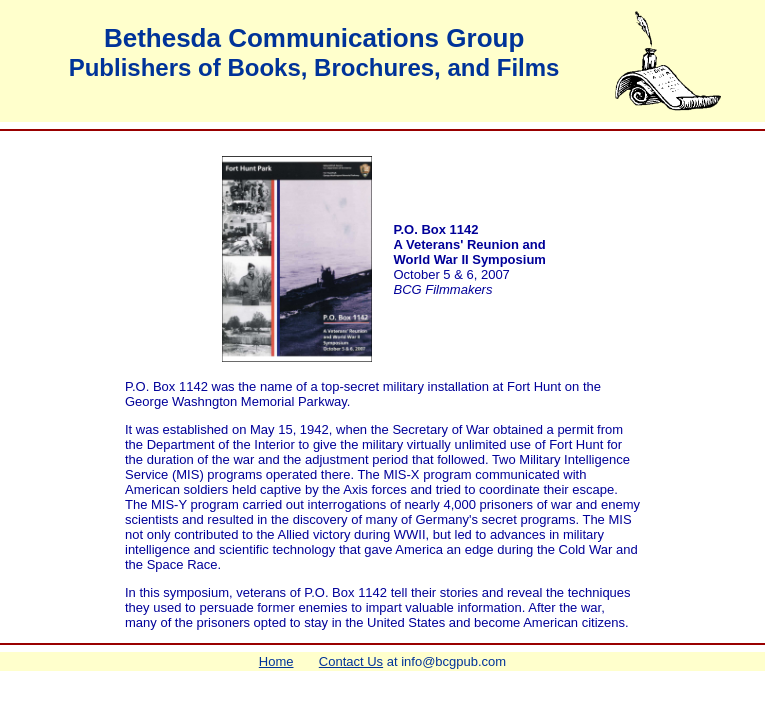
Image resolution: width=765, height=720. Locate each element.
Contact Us (351, 661)
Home (276, 661)
